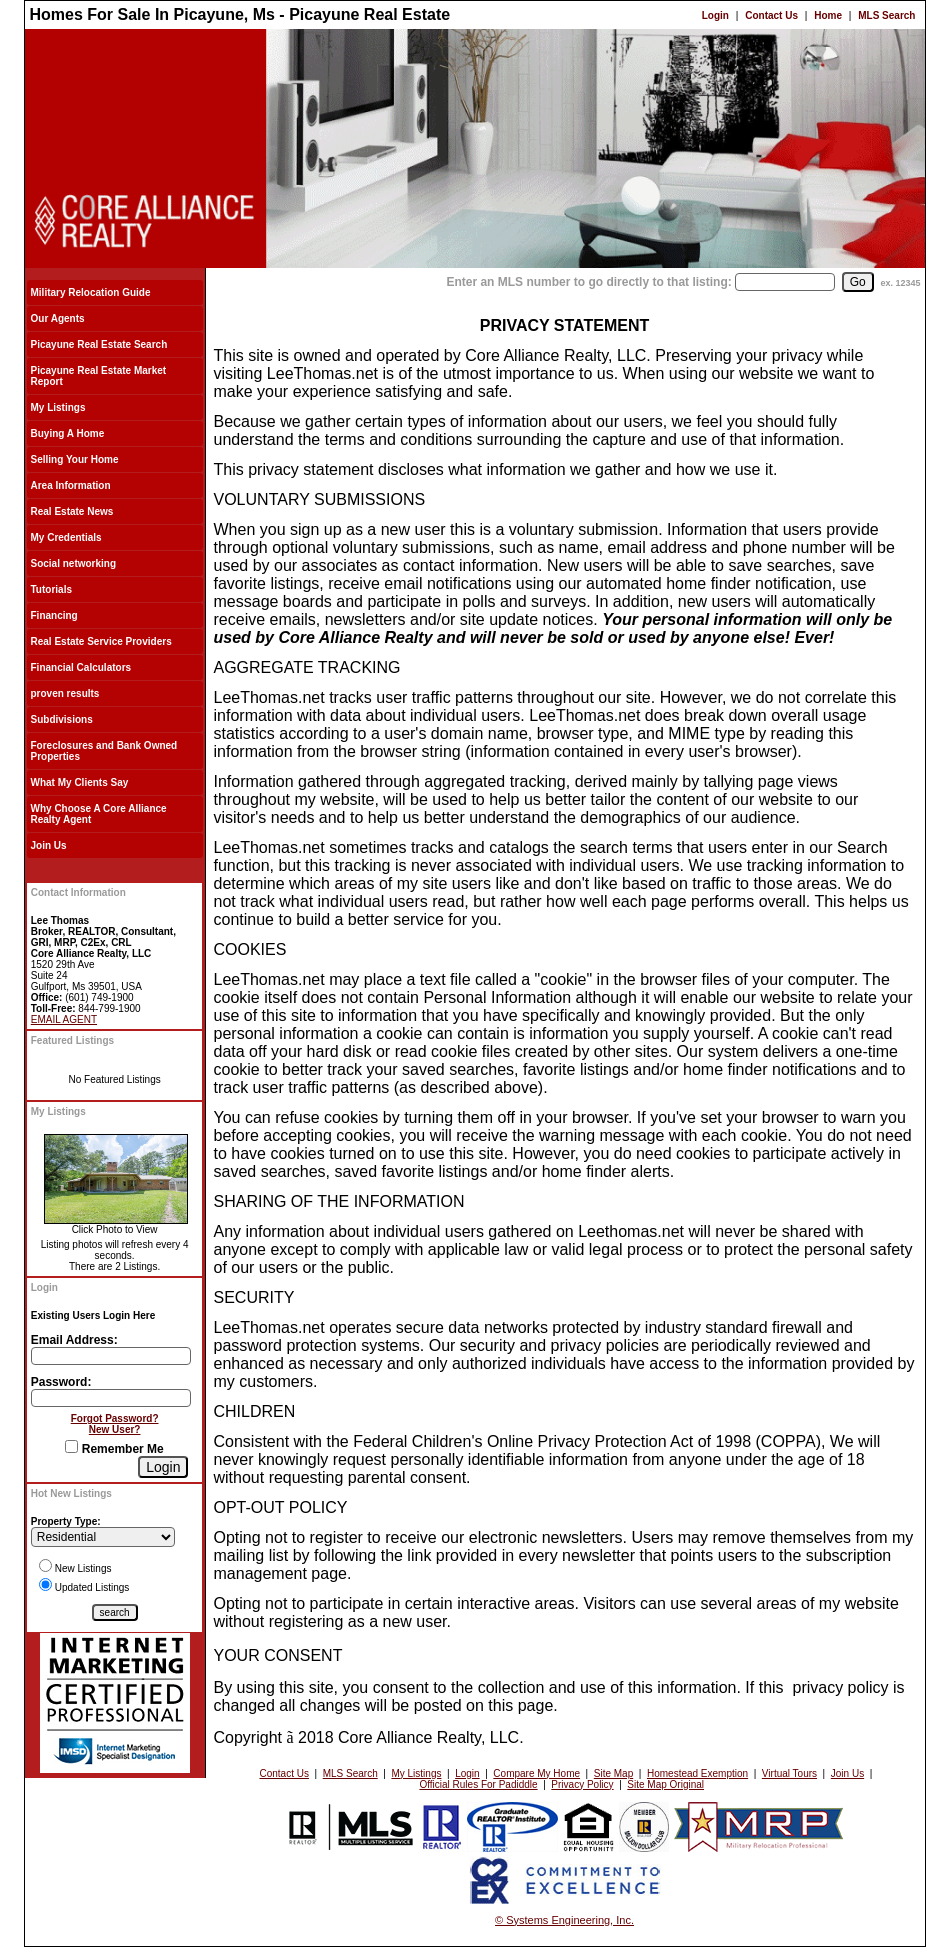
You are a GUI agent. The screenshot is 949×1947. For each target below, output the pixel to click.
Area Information (71, 485)
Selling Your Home (75, 459)
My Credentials (66, 537)
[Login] (163, 1467)
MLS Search (886, 15)
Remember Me (114, 1449)
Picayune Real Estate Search (99, 344)
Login (715, 15)
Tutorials (51, 589)
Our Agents (58, 318)
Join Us (49, 845)
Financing (54, 615)
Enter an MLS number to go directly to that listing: (588, 282)
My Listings (58, 407)
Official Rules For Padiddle (478, 1784)
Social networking (74, 563)
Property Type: (66, 1521)
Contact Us (771, 15)
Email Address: (74, 1340)
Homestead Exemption (697, 1773)
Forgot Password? (115, 1418)
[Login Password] (111, 1398)
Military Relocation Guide (91, 292)
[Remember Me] (71, 1446)
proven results (65, 693)
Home (828, 15)
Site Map (613, 1773)
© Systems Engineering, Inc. (564, 1920)
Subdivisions (62, 719)
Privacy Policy (582, 1784)
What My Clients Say (80, 782)
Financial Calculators (81, 667)
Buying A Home (68, 433)
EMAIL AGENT (64, 1019)
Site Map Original (665, 1784)
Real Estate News (72, 511)
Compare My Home (536, 1773)
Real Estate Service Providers (101, 641)
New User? (115, 1429)
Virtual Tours (789, 1773)
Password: (61, 1382)
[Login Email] (111, 1356)
